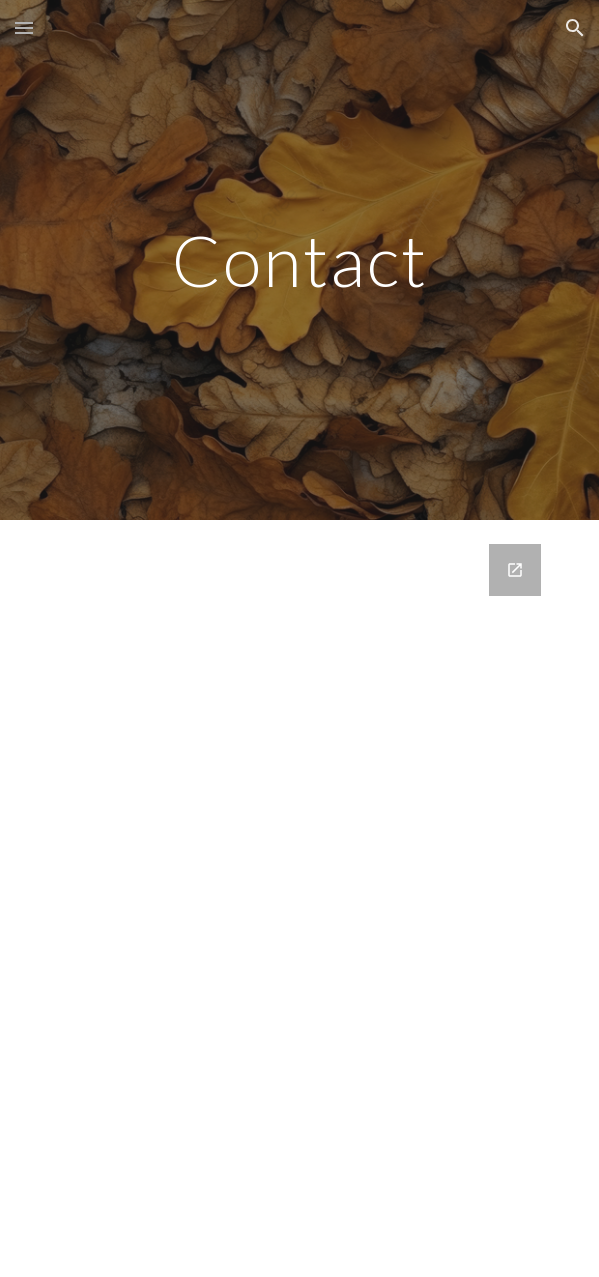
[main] (299, 260)
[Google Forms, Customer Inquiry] (299, 898)
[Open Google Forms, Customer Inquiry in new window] (515, 570)
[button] (24, 27)
